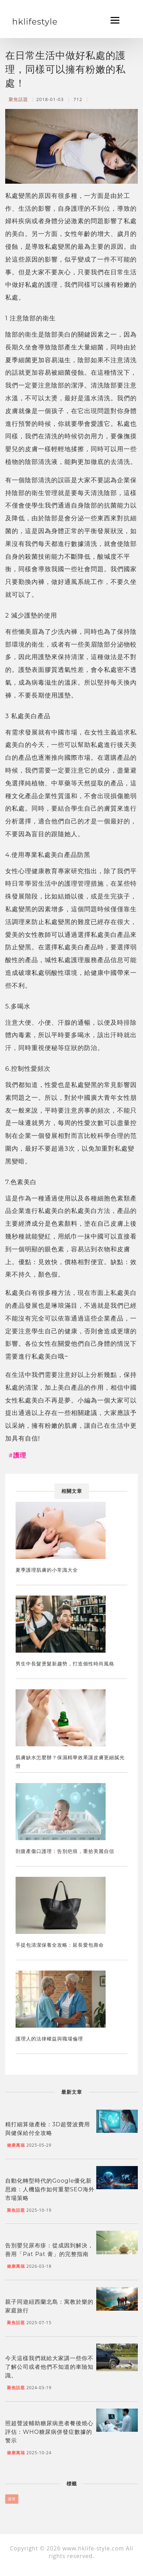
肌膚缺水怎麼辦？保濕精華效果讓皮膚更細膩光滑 (70, 1761)
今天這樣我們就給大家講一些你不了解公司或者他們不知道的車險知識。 (49, 2367)
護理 (12, 2498)
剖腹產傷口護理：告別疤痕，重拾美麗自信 (65, 1851)
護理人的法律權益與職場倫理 (49, 2039)
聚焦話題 (18, 99)
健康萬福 (16, 2145)
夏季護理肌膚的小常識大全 (47, 1570)
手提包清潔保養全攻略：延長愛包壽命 (60, 1945)
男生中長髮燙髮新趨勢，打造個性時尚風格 (65, 1664)
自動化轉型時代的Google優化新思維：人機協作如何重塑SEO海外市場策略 (50, 2189)
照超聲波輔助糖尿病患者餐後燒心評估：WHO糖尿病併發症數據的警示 (49, 2432)
